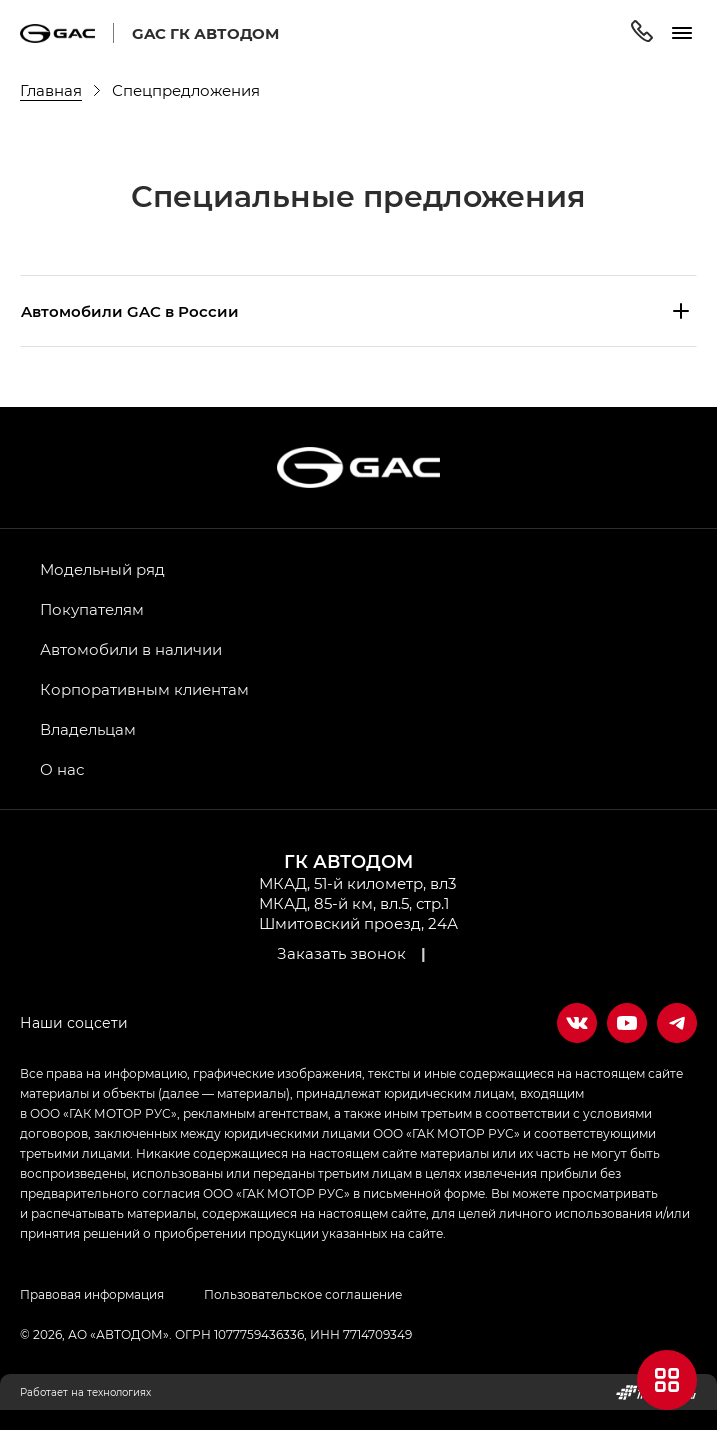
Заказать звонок (341, 953)
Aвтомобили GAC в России (130, 311)
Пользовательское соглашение (303, 1294)
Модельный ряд (102, 569)
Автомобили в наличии (131, 649)
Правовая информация (92, 1294)
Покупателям (92, 609)
